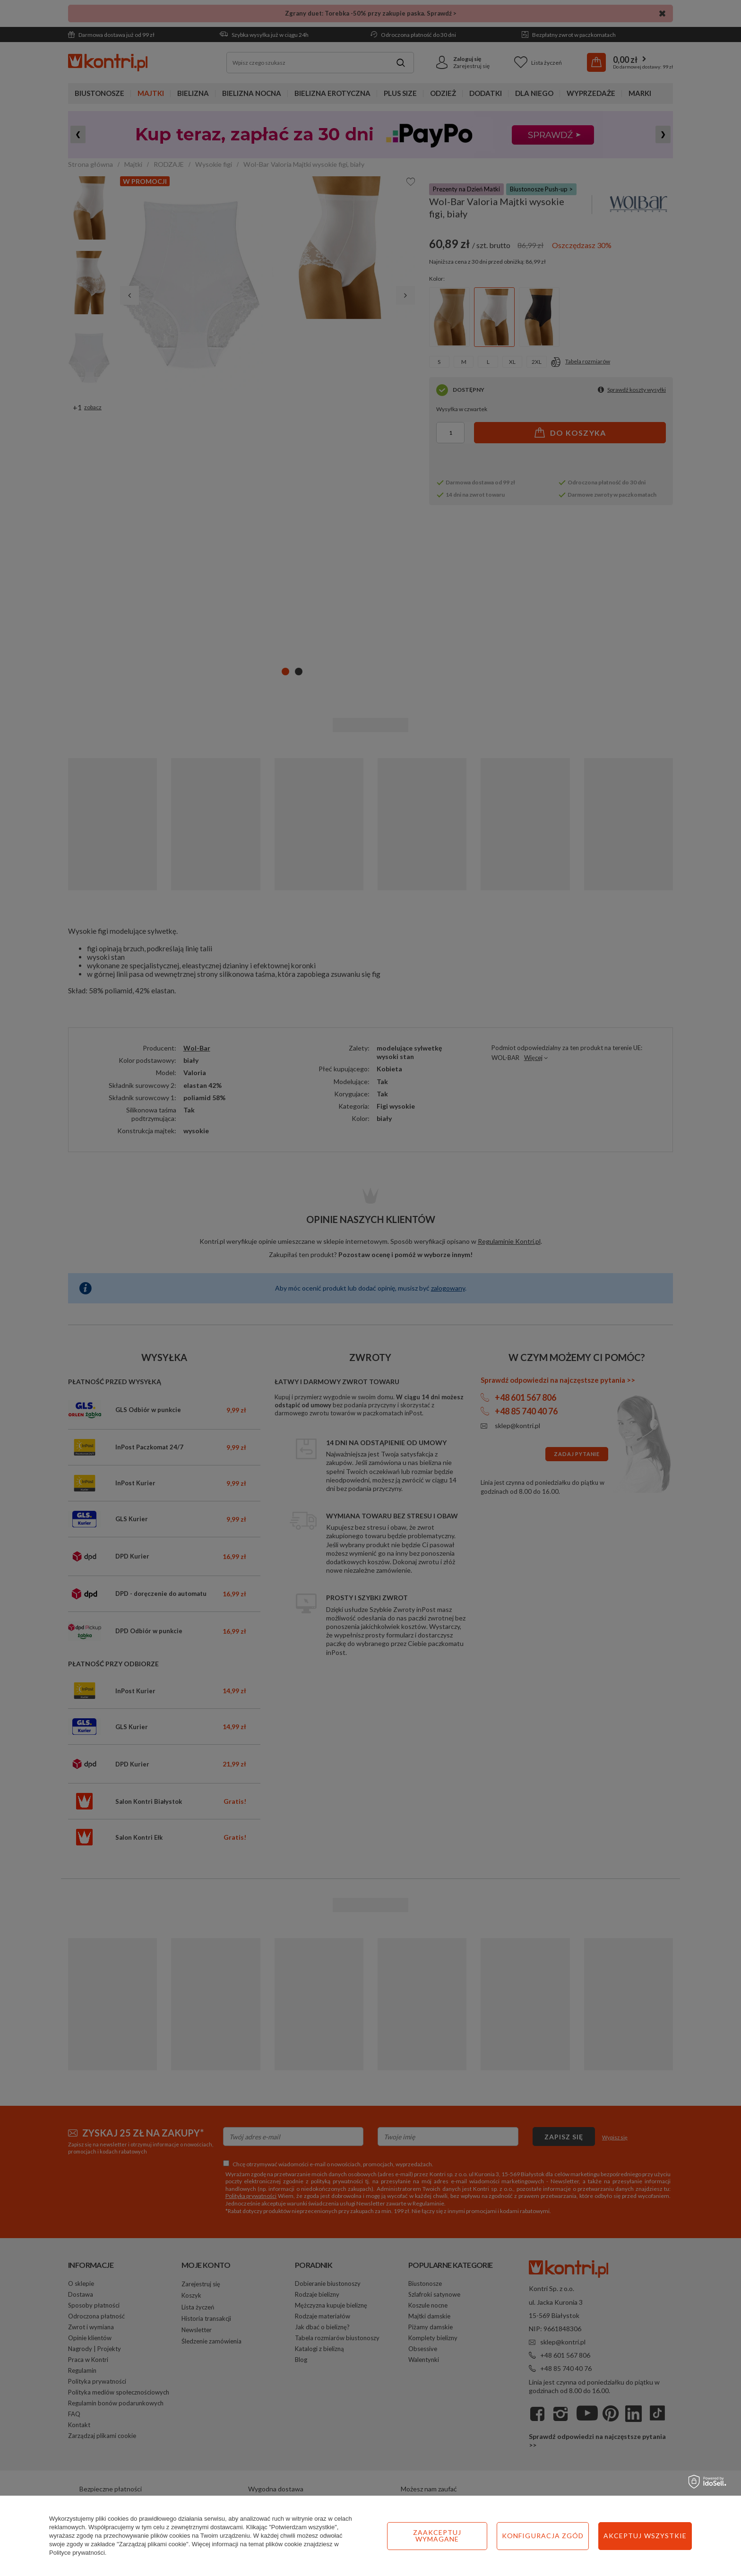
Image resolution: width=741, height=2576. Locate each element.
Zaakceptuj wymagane (437, 2535)
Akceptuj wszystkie (645, 2536)
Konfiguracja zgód (543, 2536)
